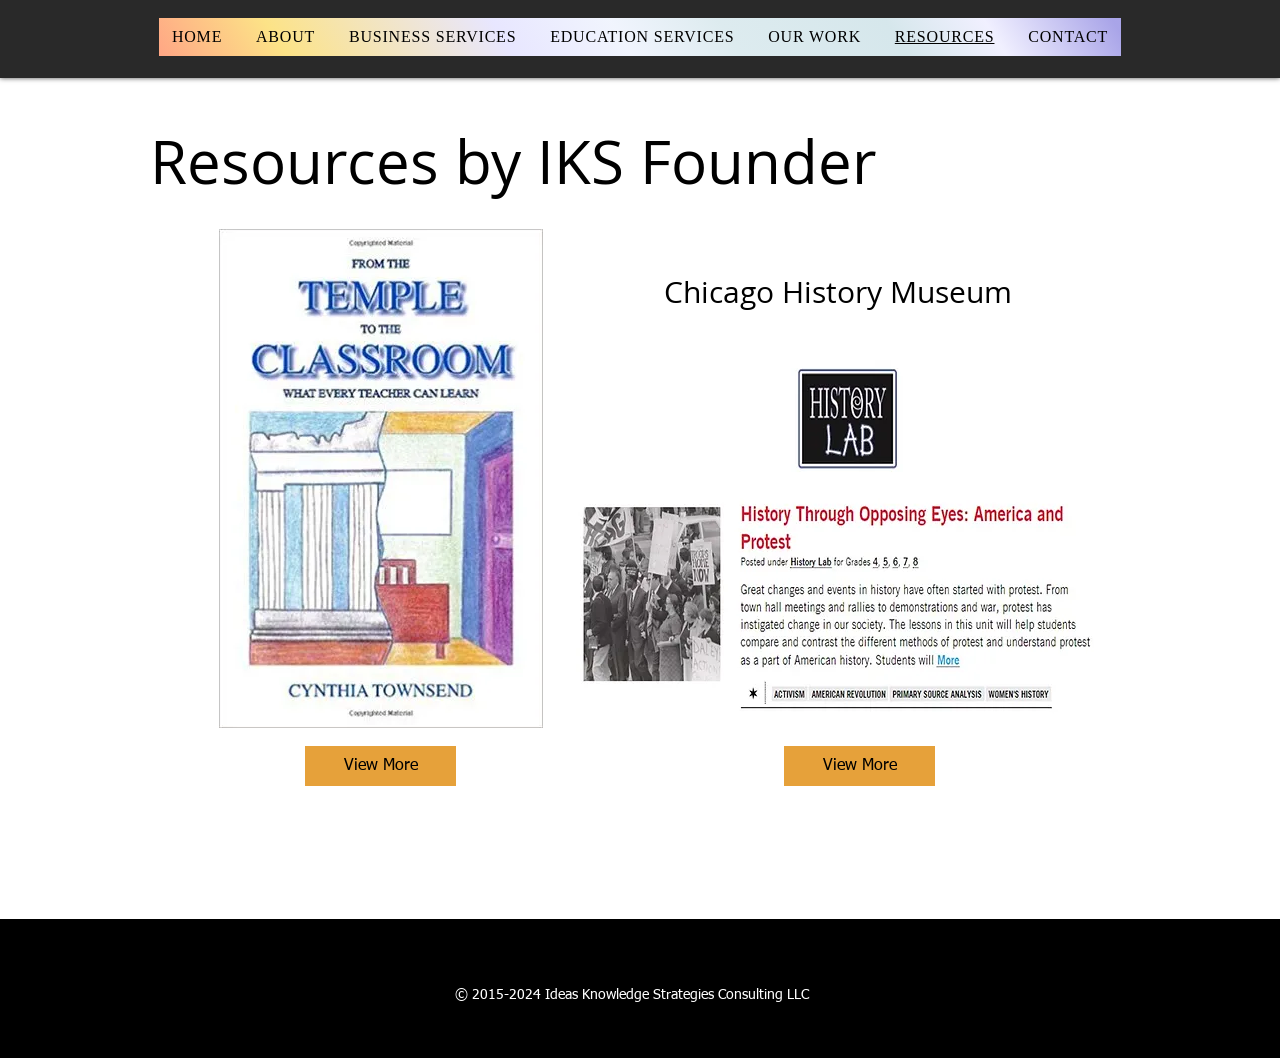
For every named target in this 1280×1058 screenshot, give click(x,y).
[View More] (380, 766)
